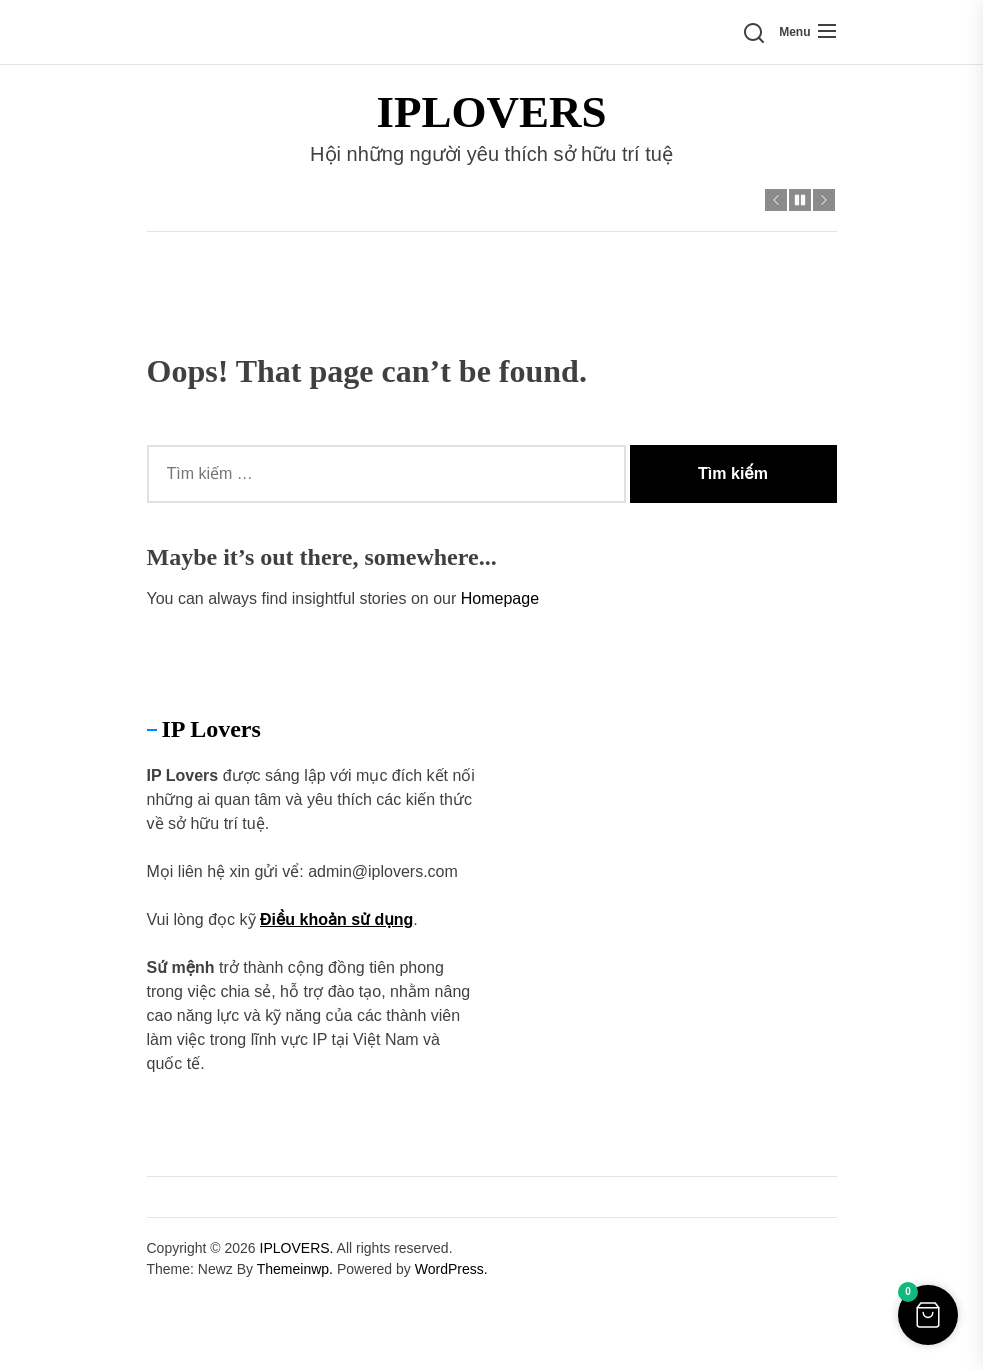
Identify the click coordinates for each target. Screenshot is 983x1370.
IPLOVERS (491, 112)
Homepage (500, 598)
